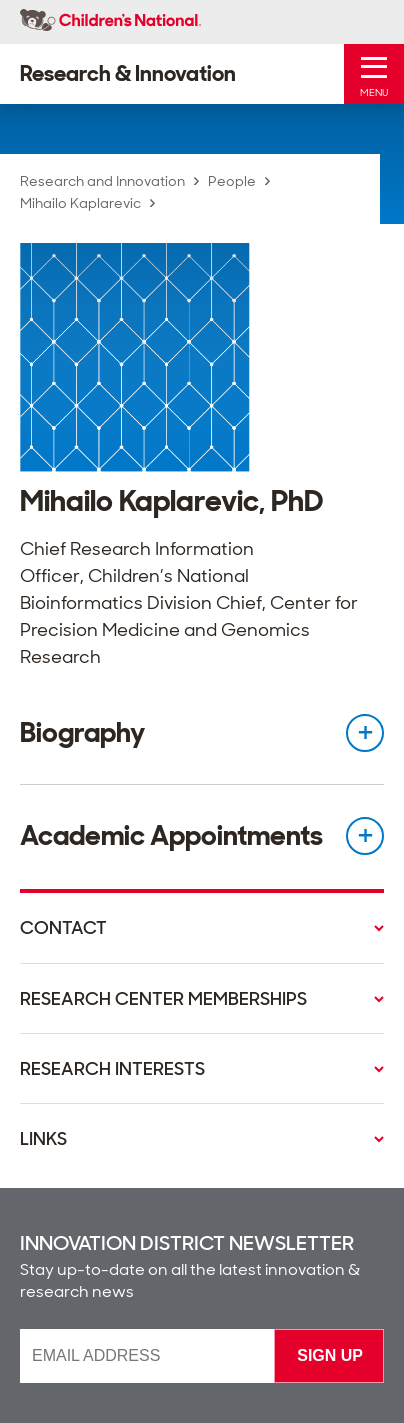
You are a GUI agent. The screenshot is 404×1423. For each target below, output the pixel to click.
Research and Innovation (102, 181)
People (232, 181)
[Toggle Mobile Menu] (374, 74)
